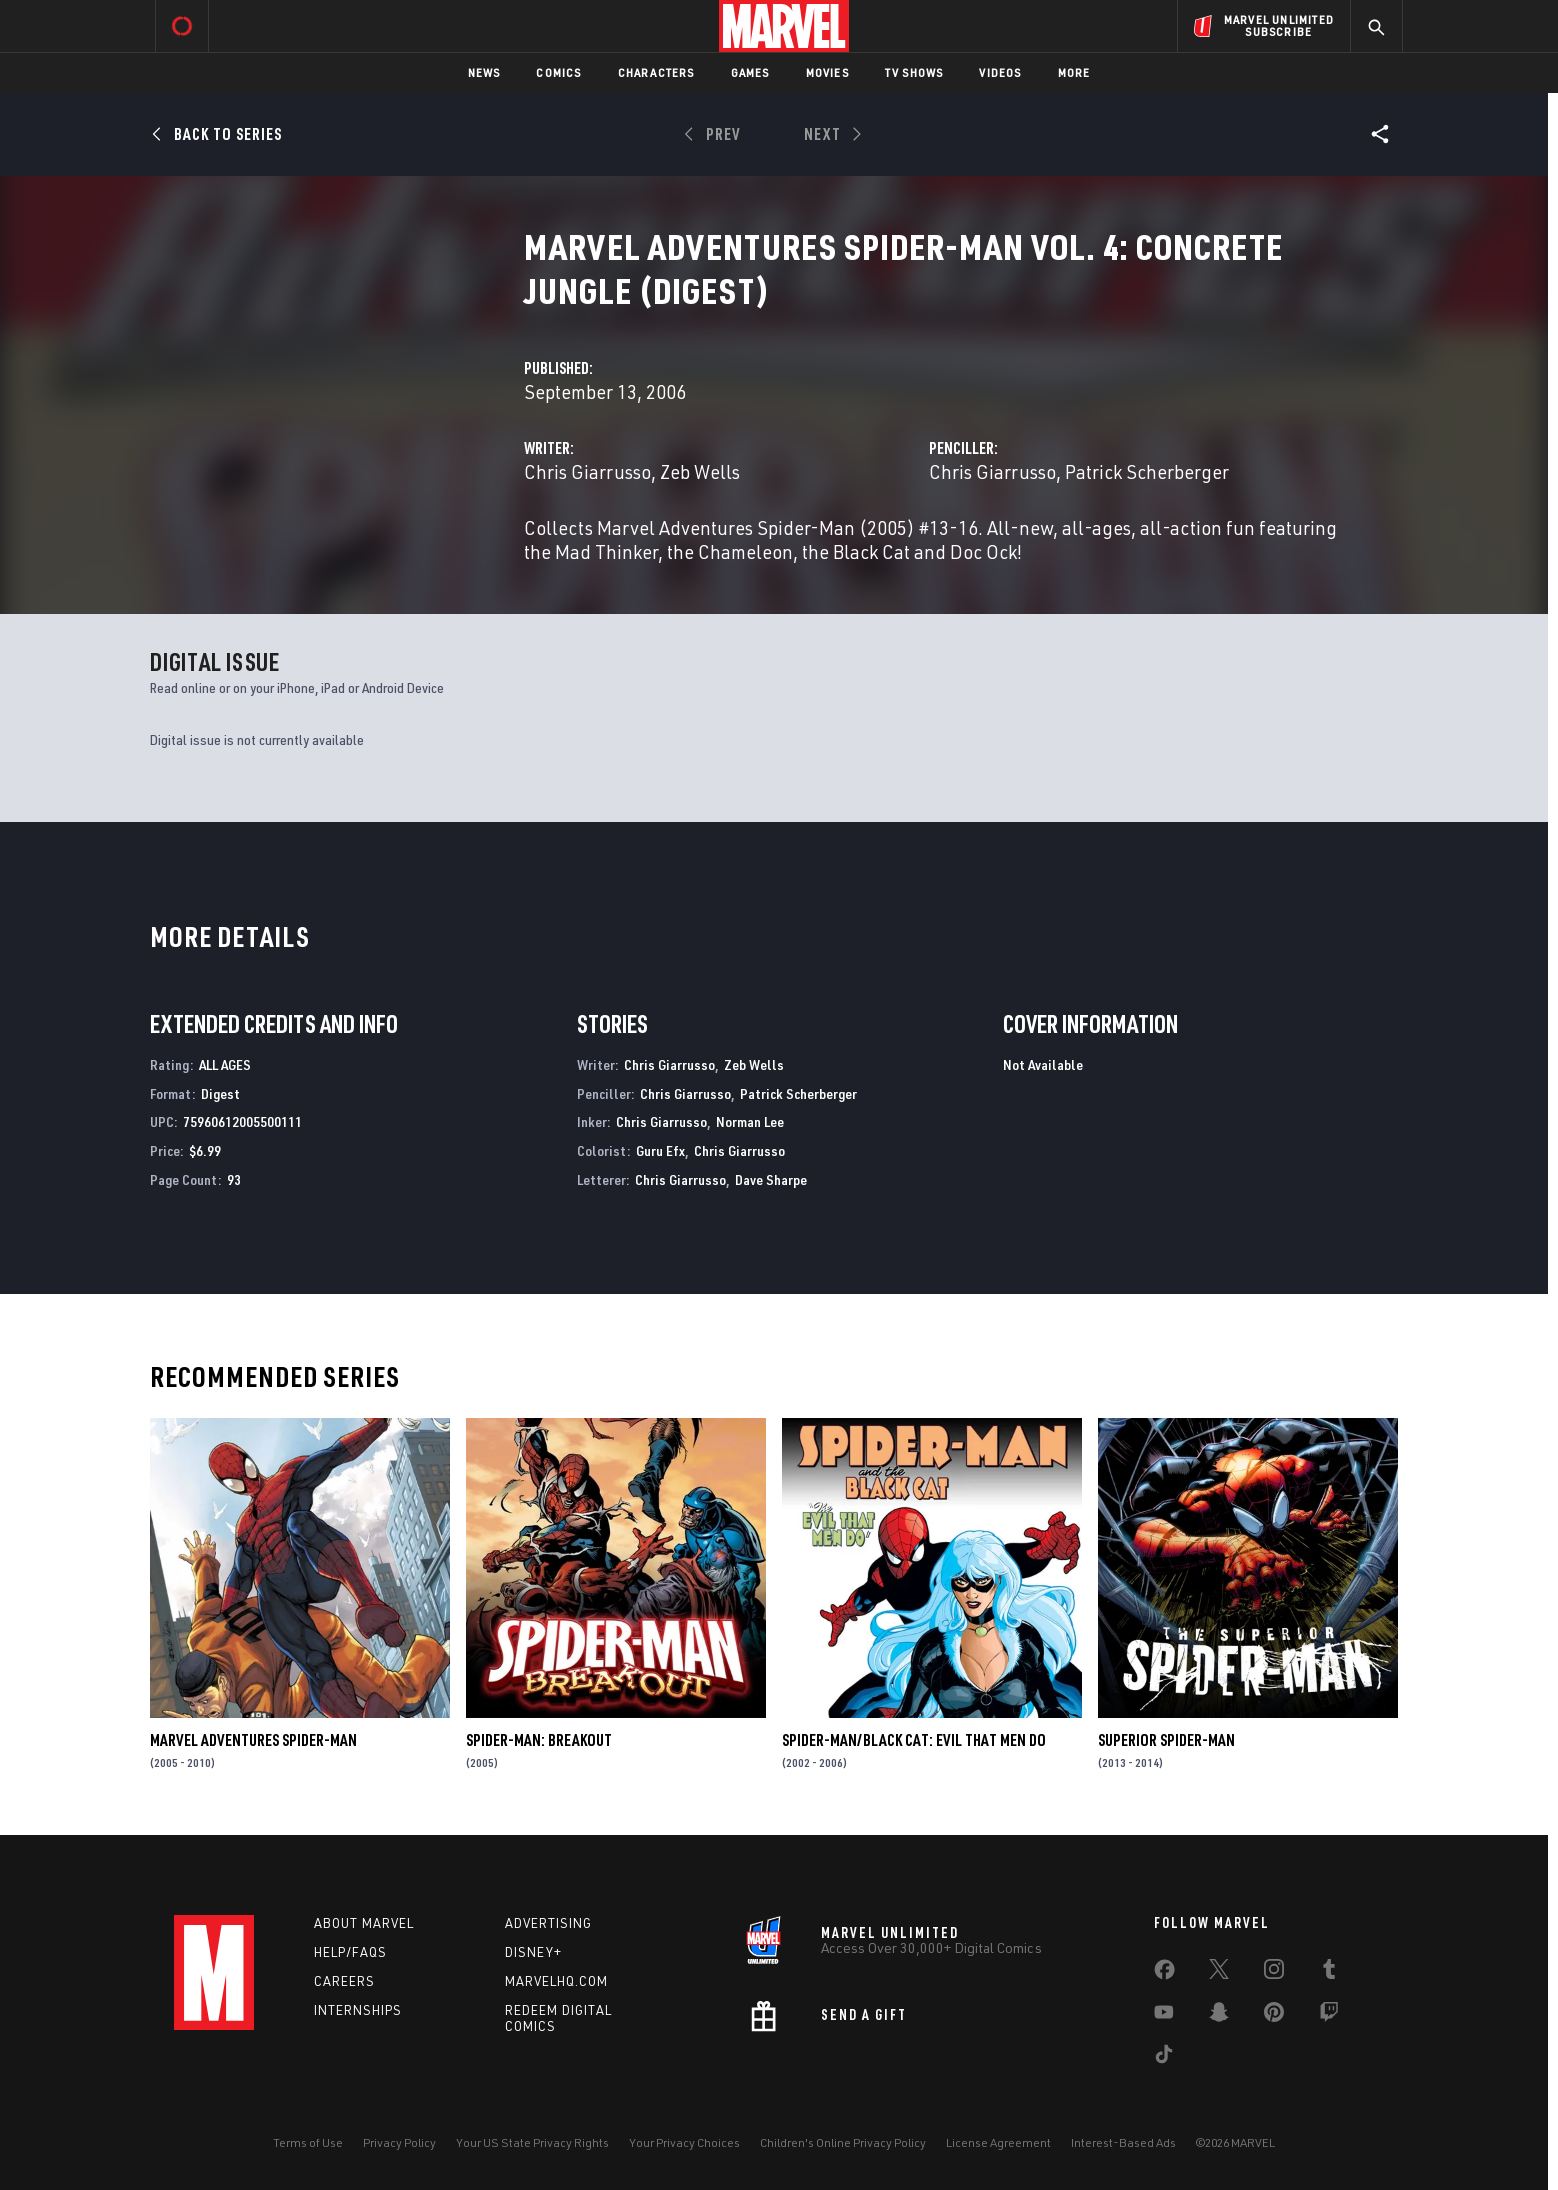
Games (750, 72)
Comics (558, 72)
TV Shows (914, 72)
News (484, 72)
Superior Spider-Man (1166, 1740)
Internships (358, 2010)
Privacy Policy (399, 2142)
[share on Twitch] (1329, 2016)
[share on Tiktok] (1164, 2058)
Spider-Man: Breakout (539, 1740)
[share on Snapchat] (1219, 2016)
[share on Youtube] (1164, 2016)
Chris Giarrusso (587, 471)
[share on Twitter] (1219, 1973)
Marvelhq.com (556, 1981)
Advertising (548, 1923)
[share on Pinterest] (1274, 2016)
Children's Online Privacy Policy (843, 2142)
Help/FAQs (350, 1952)
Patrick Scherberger (1147, 471)
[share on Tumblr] (1329, 1973)
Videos (1000, 72)
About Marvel (364, 1923)
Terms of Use (308, 2142)
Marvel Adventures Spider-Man (253, 1740)
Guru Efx (660, 1150)
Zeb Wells (700, 471)
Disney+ (533, 1952)
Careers (344, 1981)
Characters (656, 72)
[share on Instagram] (1274, 1973)
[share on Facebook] (1164, 1974)
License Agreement (998, 2142)
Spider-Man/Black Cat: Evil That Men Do (914, 1740)
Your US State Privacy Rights (532, 2142)
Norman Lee (750, 1121)
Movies (827, 72)
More (1074, 72)
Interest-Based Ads (1123, 2142)
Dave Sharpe (771, 1179)
